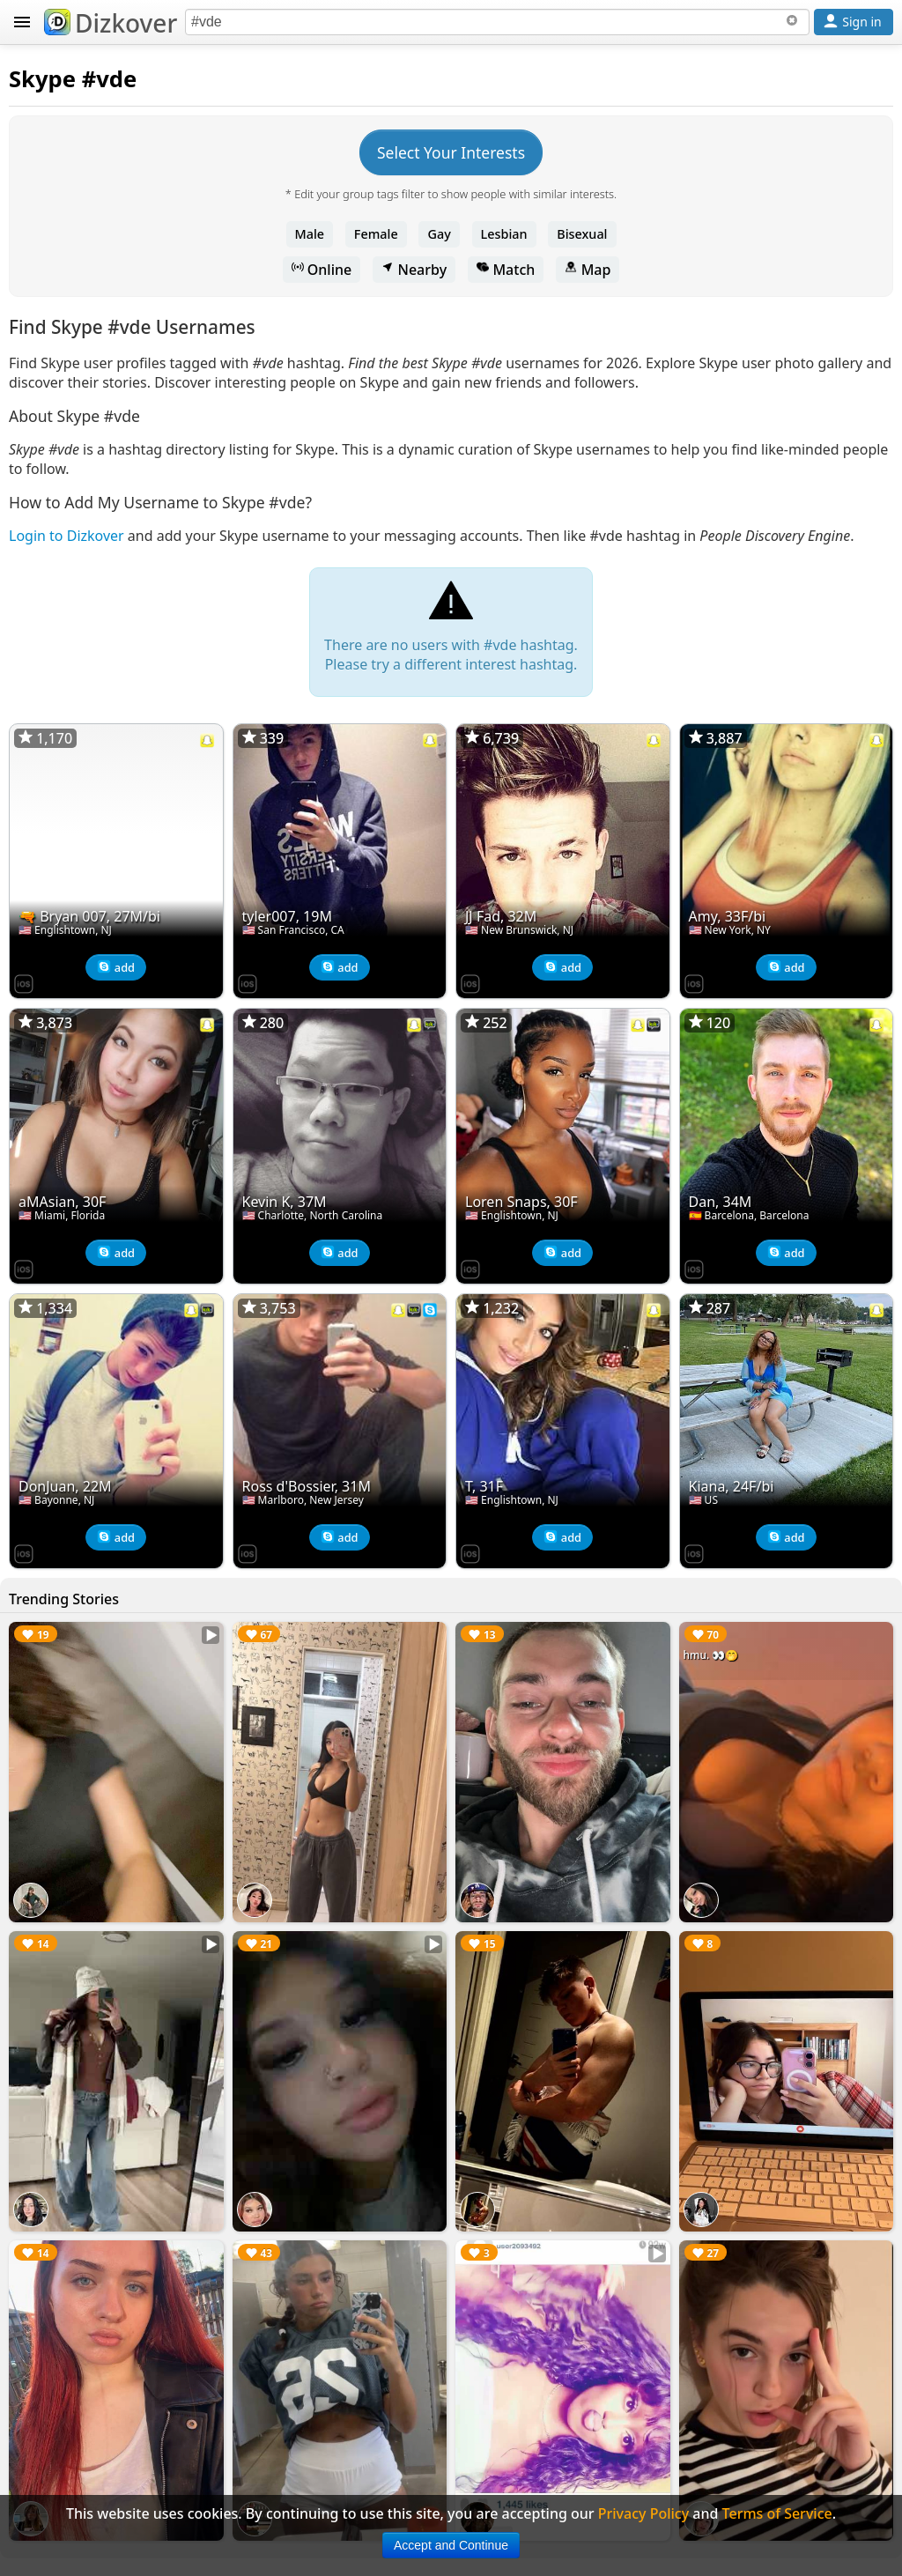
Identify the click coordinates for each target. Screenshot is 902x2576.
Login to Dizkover (66, 535)
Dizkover (110, 23)
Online (322, 269)
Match (506, 269)
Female (376, 234)
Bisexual (582, 234)
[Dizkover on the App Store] (23, 982)
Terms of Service (777, 2513)
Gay (438, 234)
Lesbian (504, 234)
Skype (42, 78)
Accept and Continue (451, 2545)
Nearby (414, 269)
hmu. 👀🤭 (711, 1654)
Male (310, 234)
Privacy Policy (643, 2513)
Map (587, 269)
